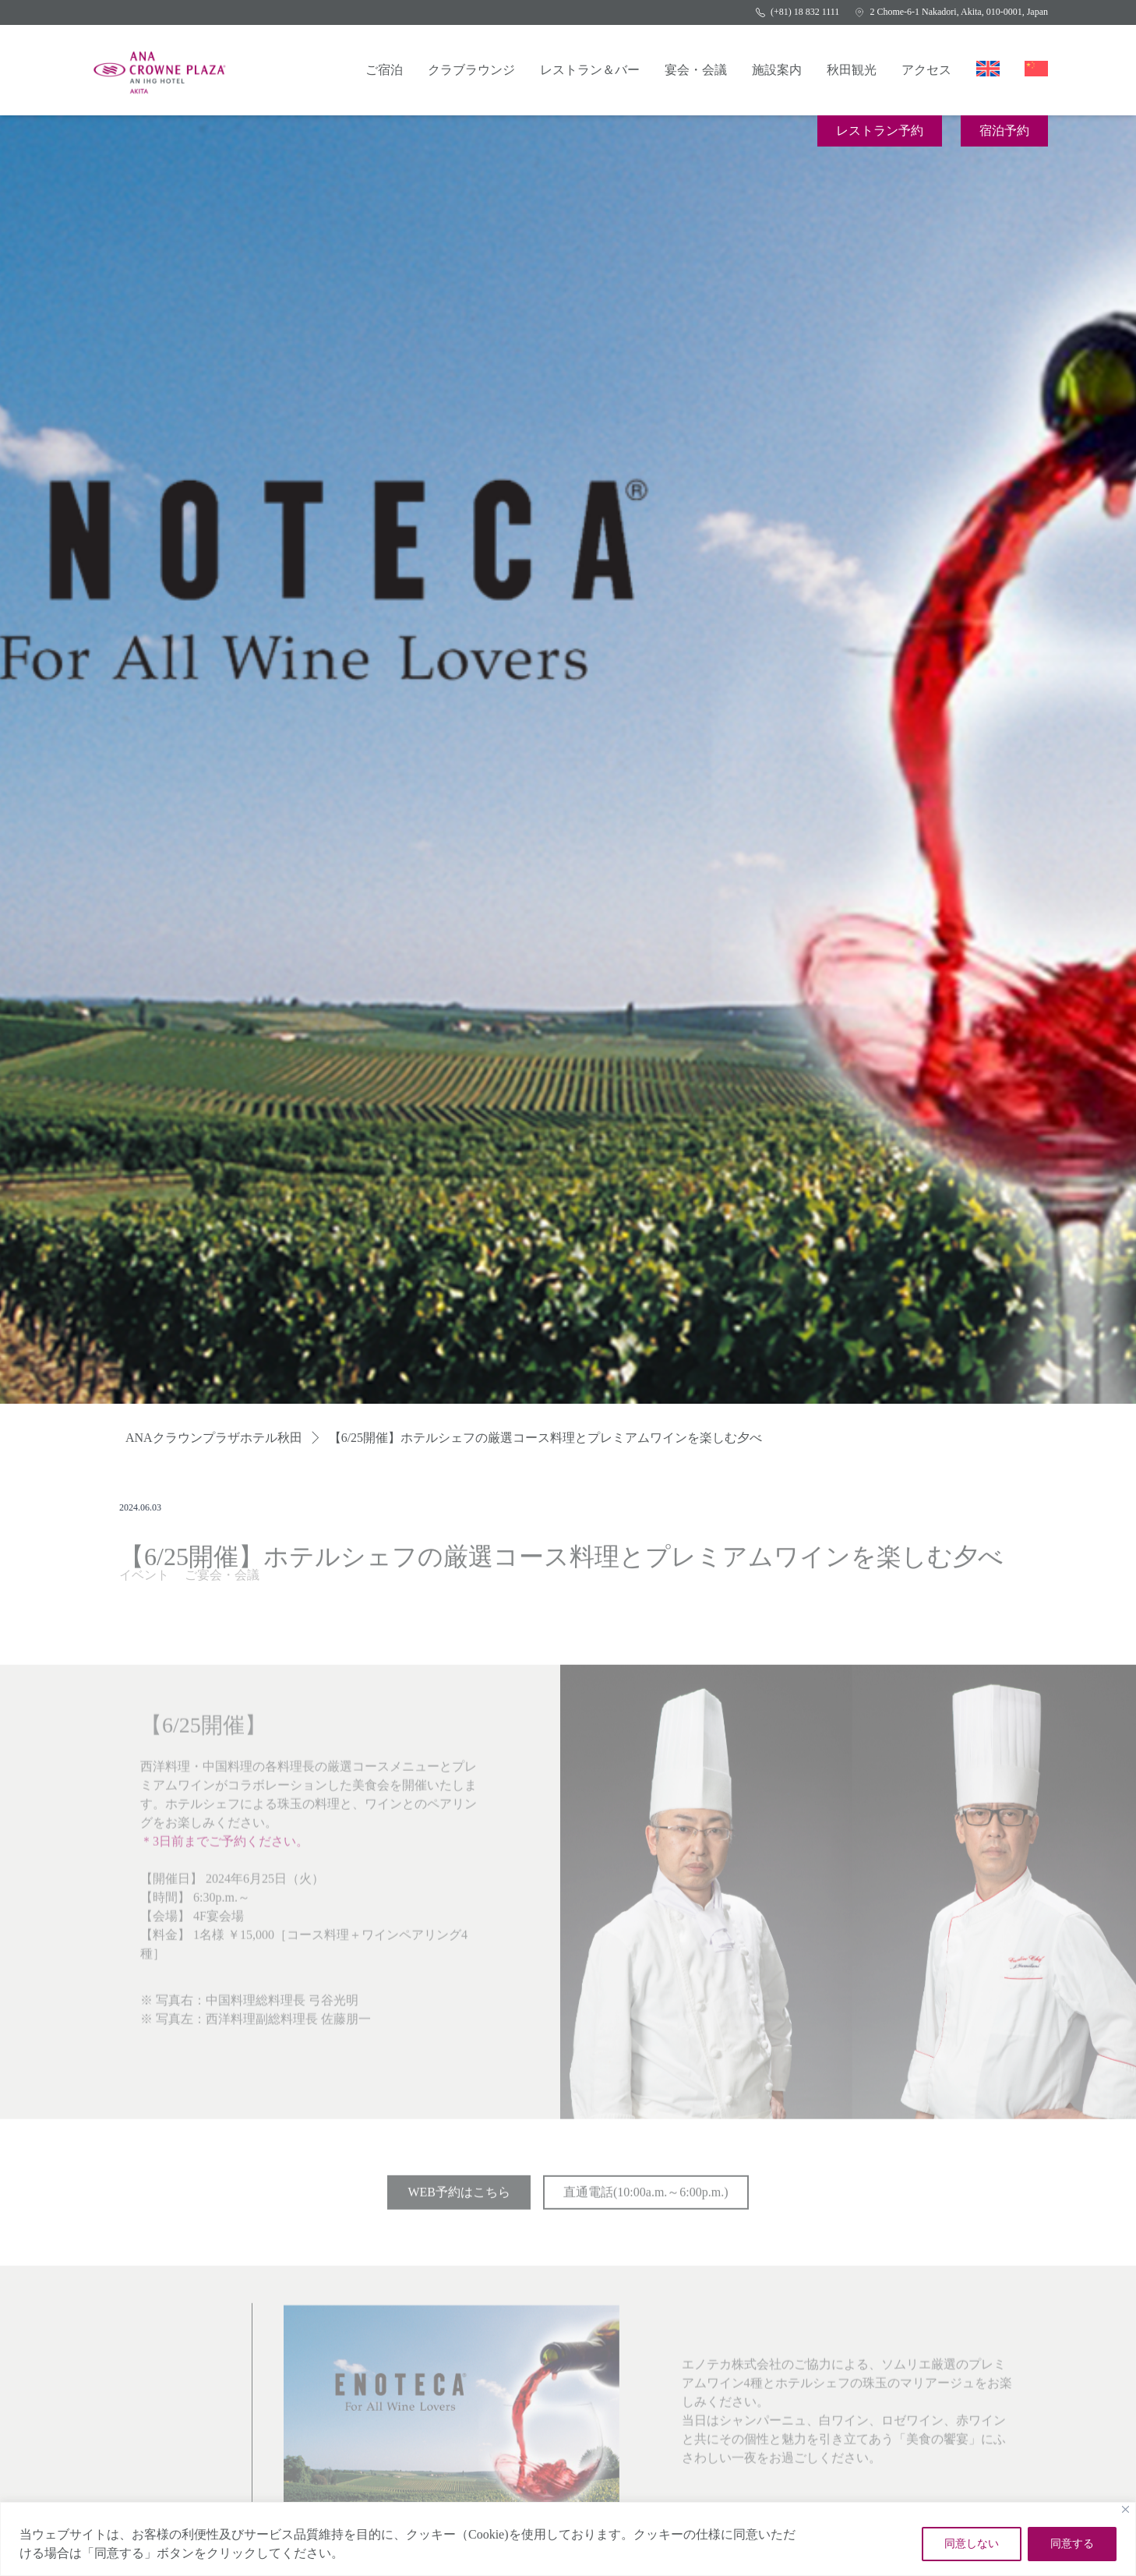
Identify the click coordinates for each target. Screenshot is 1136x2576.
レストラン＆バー (590, 69)
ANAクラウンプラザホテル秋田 (213, 1437)
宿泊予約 (1004, 130)
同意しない (971, 2543)
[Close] (1125, 2509)
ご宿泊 (384, 69)
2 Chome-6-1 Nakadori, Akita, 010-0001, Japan (951, 11)
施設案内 (777, 69)
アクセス (926, 69)
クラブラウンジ (471, 69)
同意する (1072, 2543)
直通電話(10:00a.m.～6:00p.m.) (646, 2196)
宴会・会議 (696, 69)
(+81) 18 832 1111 (797, 11)
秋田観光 (852, 69)
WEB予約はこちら (458, 2196)
